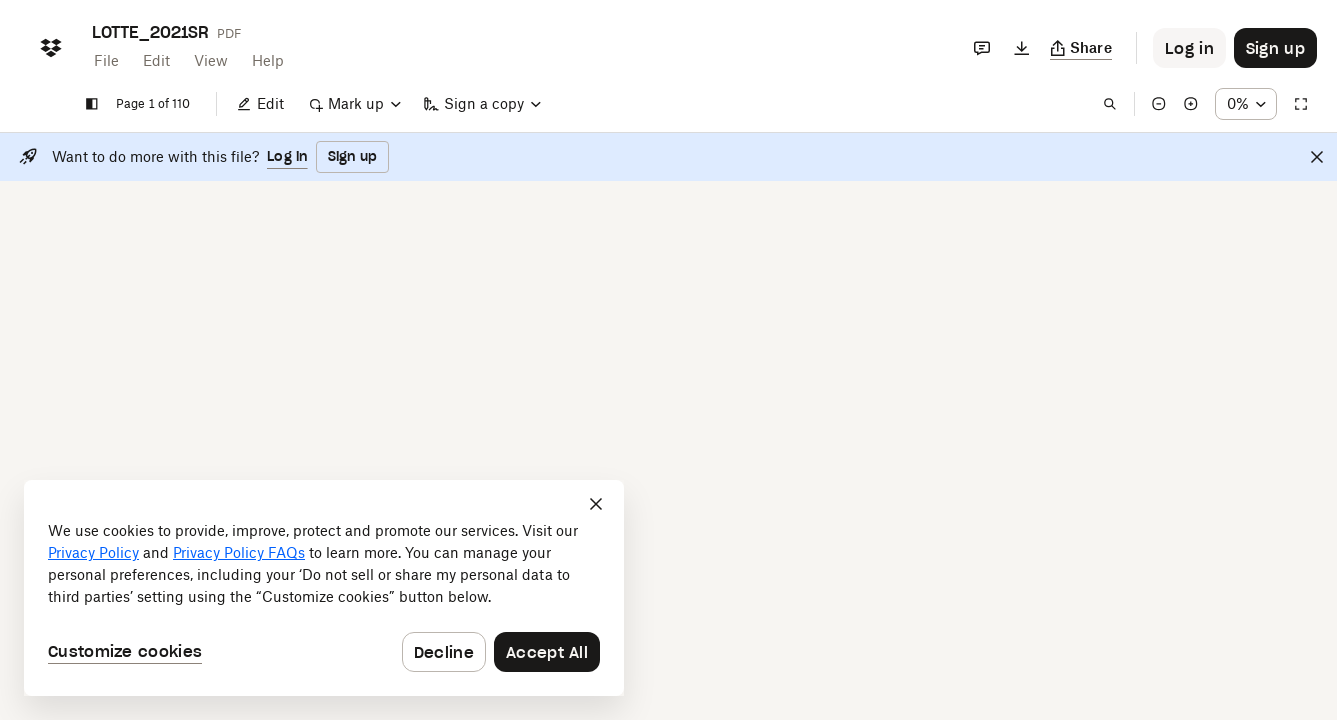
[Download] (1022, 48)
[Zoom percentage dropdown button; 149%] (1238, 104)
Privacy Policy (93, 552)
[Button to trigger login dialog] (1189, 48)
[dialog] (324, 588)
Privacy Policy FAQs (239, 552)
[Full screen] (1301, 104)
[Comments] (982, 48)
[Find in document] (1095, 104)
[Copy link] (1081, 48)
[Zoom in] (1176, 104)
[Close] (1317, 157)
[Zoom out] (1144, 104)
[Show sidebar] (92, 104)
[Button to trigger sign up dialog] (1275, 48)
